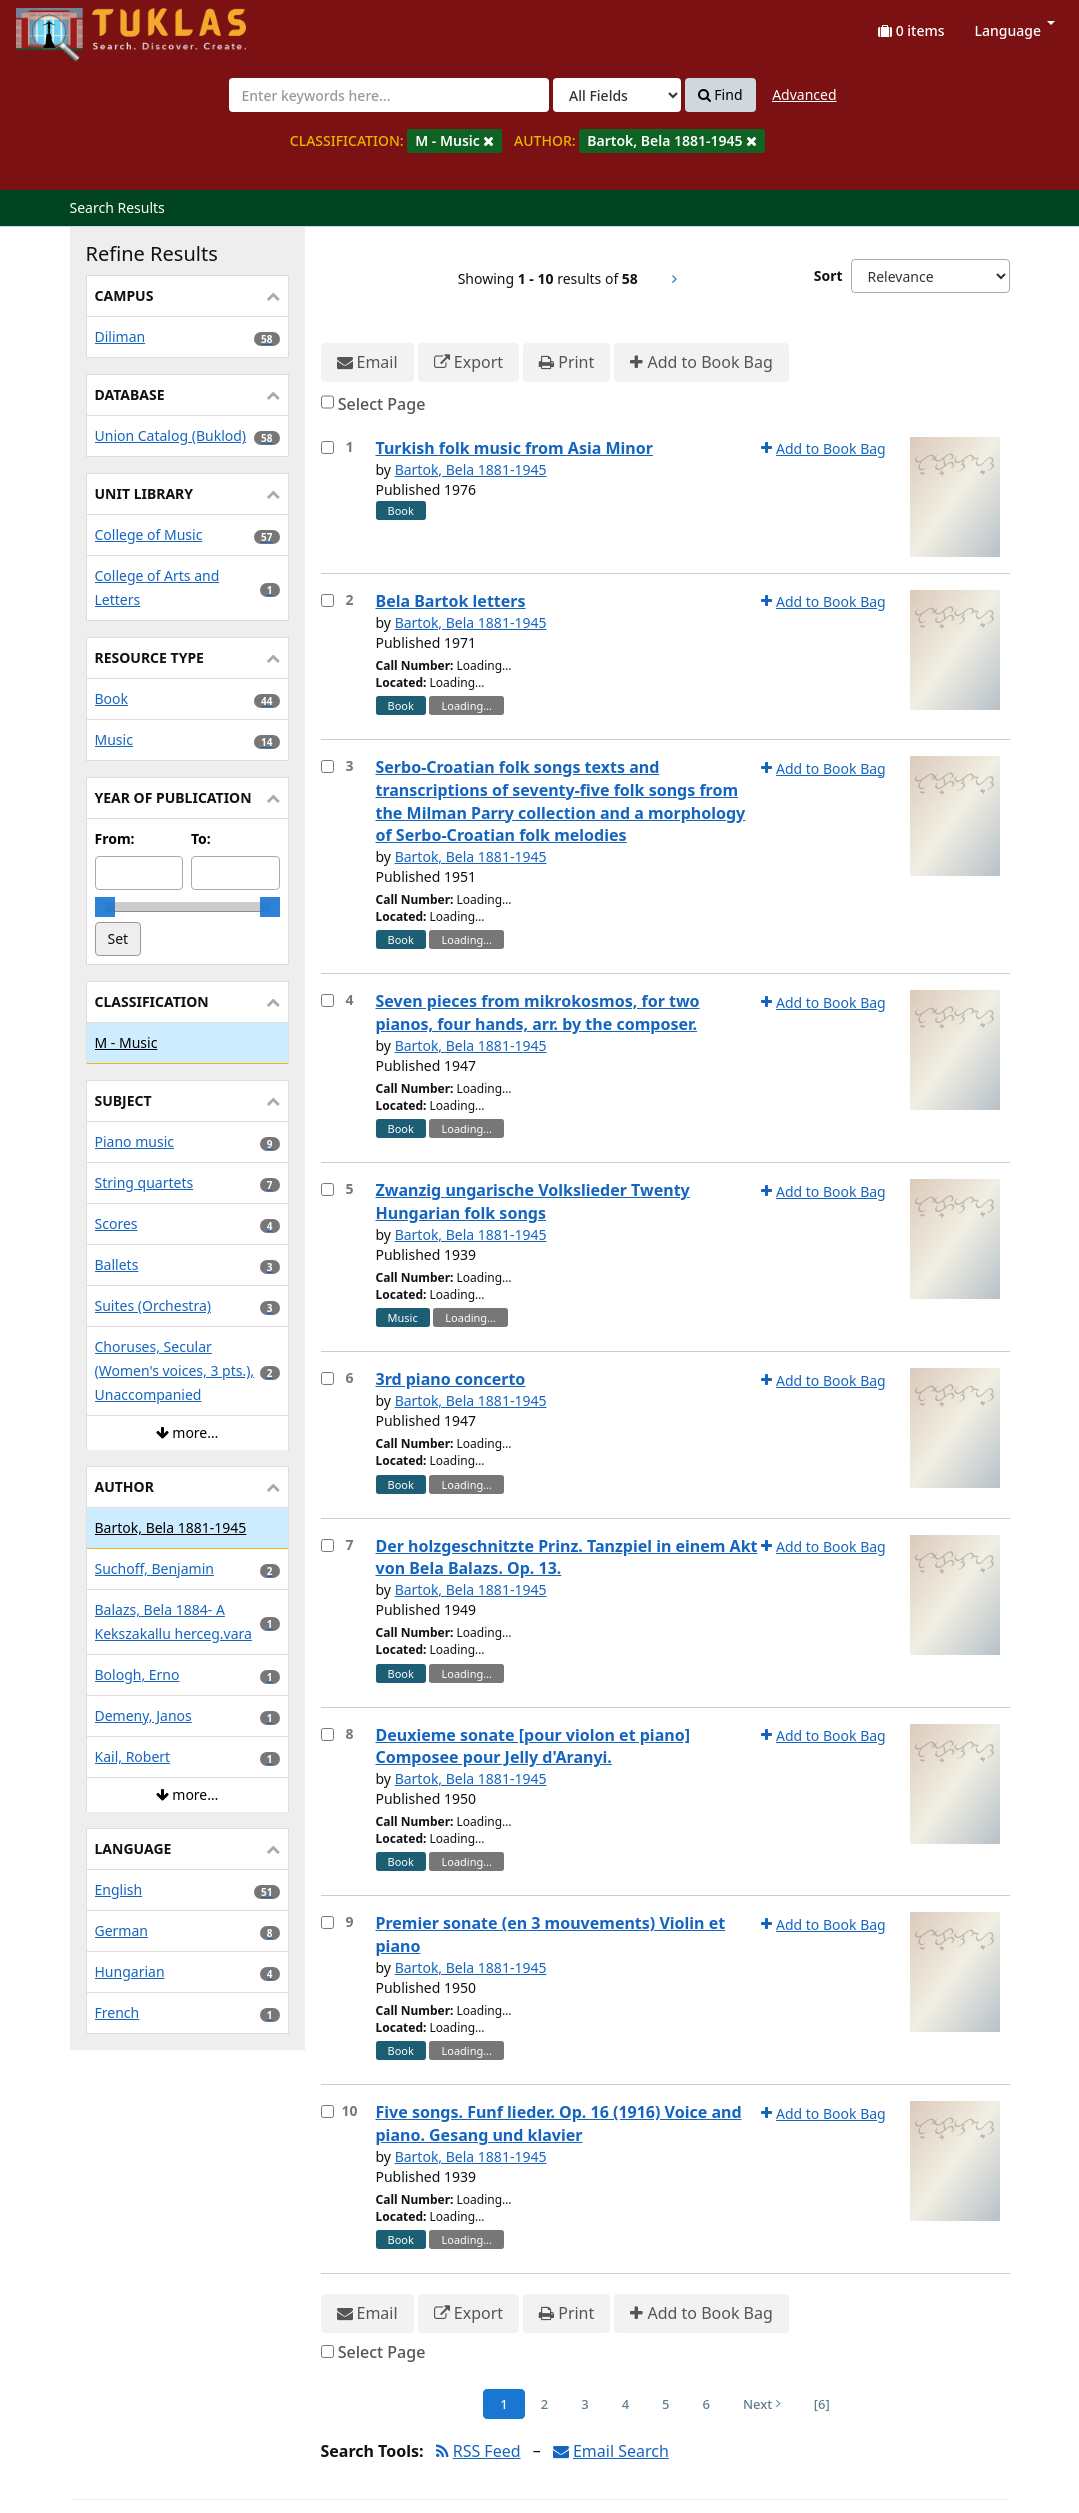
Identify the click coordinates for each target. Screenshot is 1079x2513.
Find (720, 95)
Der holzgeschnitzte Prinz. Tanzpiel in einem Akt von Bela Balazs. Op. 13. (567, 1557)
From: (115, 838)
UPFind (65, 25)
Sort (828, 275)
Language (1015, 30)
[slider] (105, 907)
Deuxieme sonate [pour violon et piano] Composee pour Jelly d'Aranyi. (533, 1746)
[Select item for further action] (327, 447)
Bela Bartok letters (451, 601)
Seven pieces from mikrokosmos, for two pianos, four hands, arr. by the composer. (538, 1012)
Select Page (382, 404)
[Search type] (617, 95)
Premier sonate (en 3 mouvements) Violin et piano (551, 1934)
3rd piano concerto (451, 1379)
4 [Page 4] (625, 2404)
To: (201, 838)
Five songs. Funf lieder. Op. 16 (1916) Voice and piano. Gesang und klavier (559, 2123)
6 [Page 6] (706, 2404)
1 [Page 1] (503, 2404)
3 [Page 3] (584, 2404)
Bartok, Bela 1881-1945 (471, 469)
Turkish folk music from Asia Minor (514, 448)
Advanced (804, 94)
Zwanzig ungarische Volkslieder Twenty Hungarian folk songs (533, 1201)
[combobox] (389, 95)
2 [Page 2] (544, 2404)
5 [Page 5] (665, 2404)
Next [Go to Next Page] (762, 2404)
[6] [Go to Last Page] (822, 2404)
